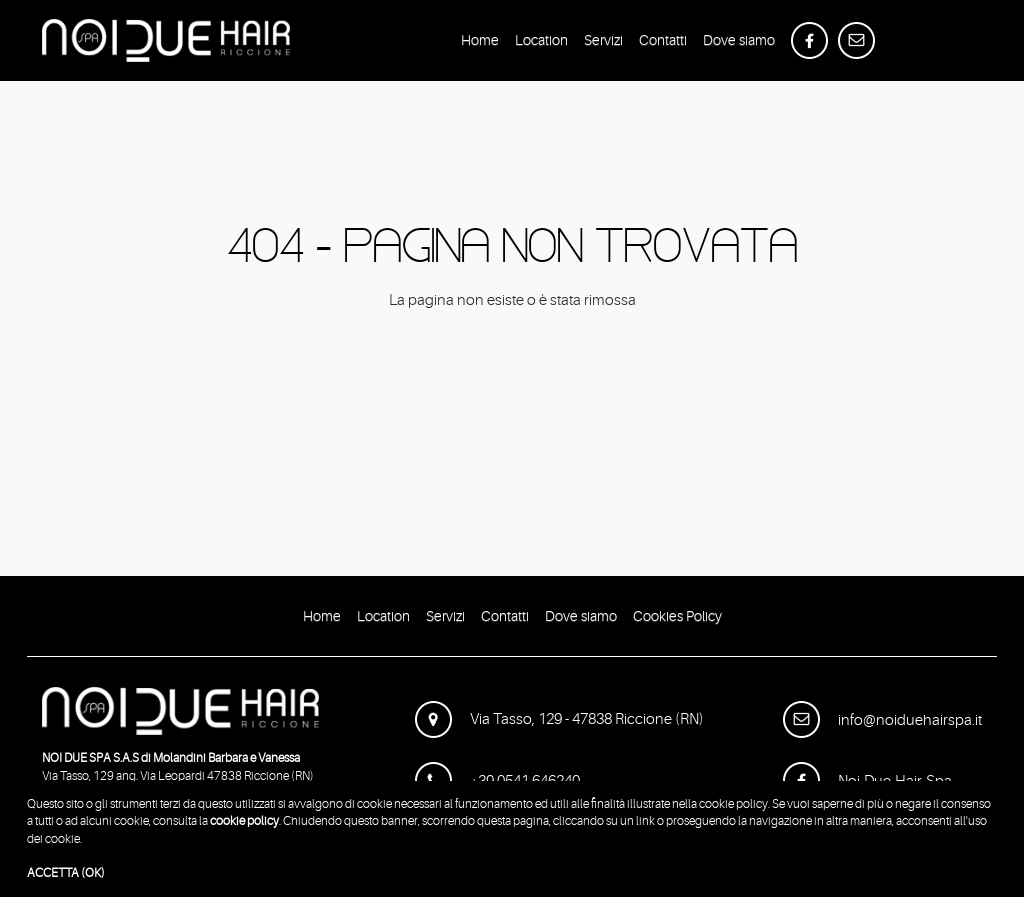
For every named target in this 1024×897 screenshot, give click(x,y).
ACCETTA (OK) (66, 873)
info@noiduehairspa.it (882, 720)
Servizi (603, 43)
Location (541, 43)
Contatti (663, 43)
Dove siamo (739, 43)
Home (480, 43)
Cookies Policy (677, 619)
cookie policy (244, 821)
